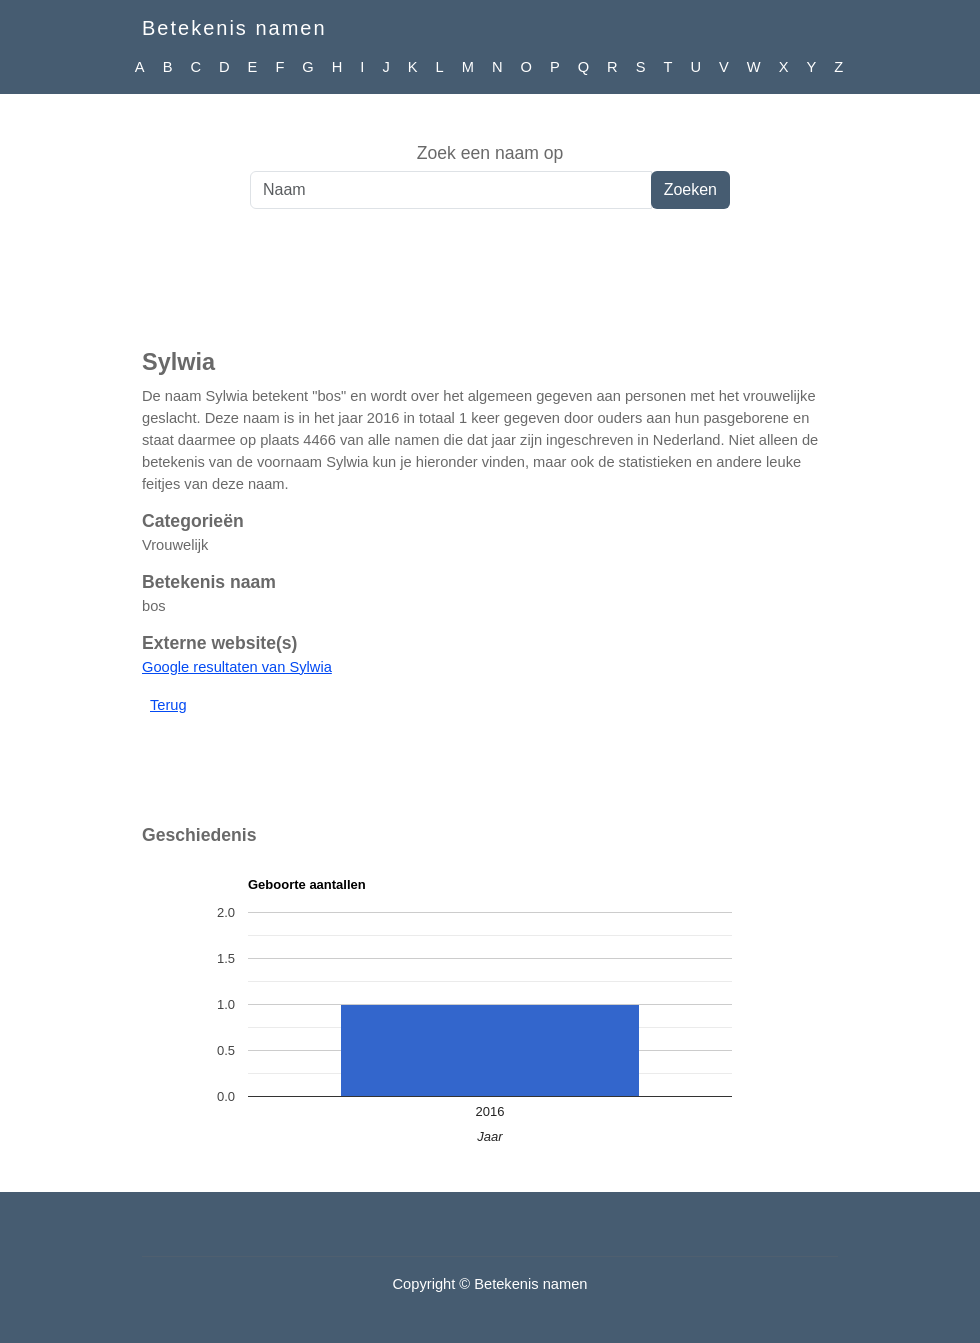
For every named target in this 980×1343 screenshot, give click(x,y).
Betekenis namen (234, 28)
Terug (168, 705)
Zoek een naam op (490, 153)
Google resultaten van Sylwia (237, 667)
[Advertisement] (490, 289)
